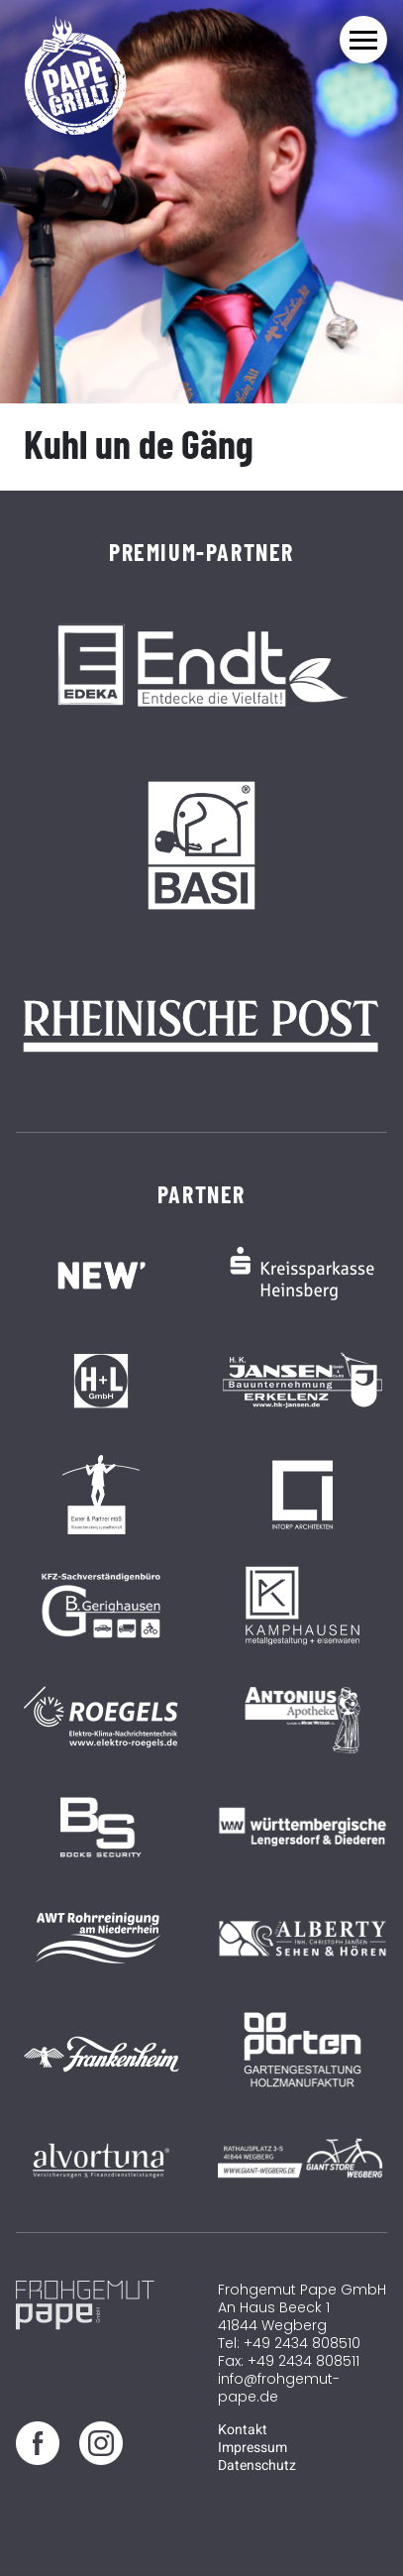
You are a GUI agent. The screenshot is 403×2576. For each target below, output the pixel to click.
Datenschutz (257, 2465)
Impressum (252, 2447)
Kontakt (242, 2429)
